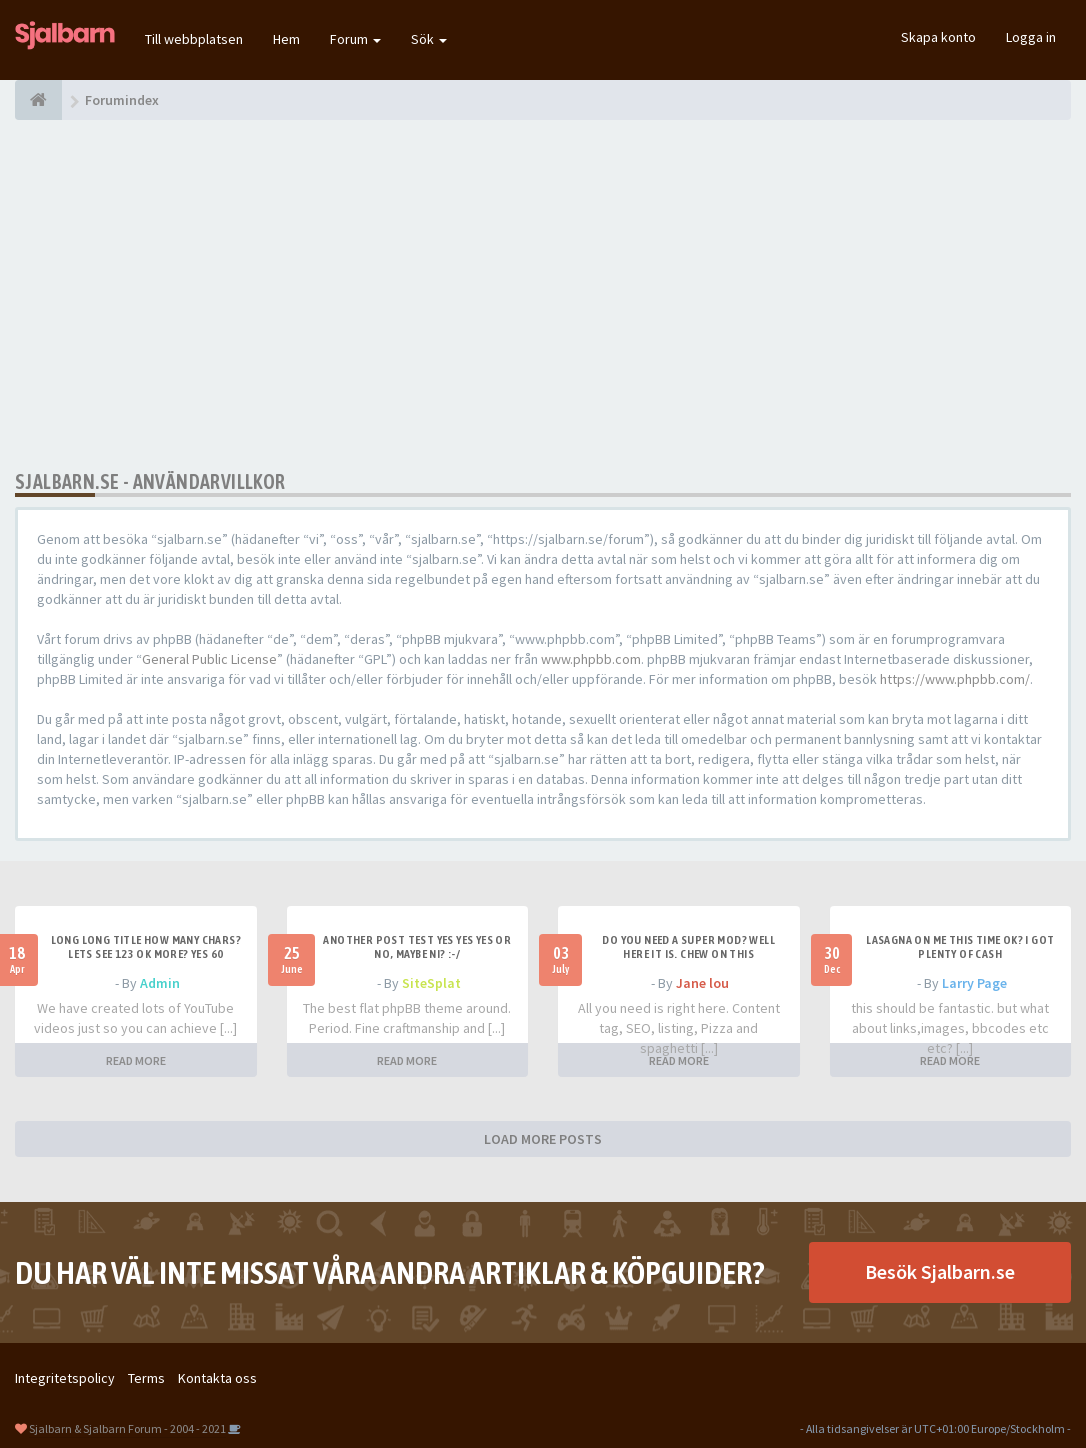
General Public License (209, 659)
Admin (160, 983)
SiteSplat (431, 983)
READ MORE (136, 1060)
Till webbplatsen (194, 39)
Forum (355, 39)
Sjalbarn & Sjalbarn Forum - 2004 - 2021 (127, 1428)
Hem (286, 39)
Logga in (1031, 37)
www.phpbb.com (591, 659)
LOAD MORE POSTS (543, 1139)
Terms (146, 1378)
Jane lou (702, 983)
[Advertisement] (543, 295)
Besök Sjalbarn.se (940, 1271)
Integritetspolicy (65, 1378)
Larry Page (974, 983)
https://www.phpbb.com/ (955, 679)
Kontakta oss (217, 1378)
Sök (429, 39)
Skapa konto (938, 37)
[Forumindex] (38, 100)
